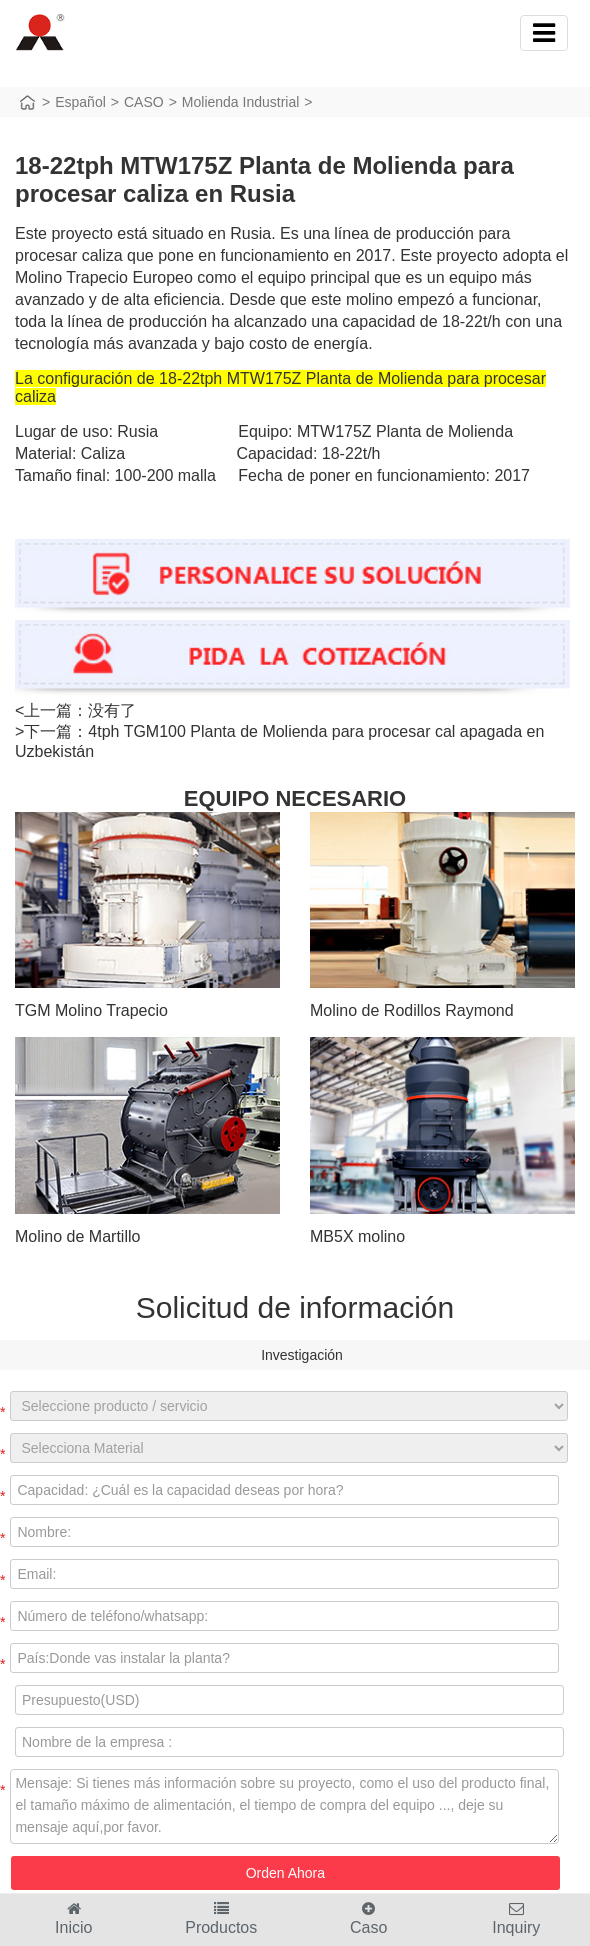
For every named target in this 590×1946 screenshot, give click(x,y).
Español (80, 102)
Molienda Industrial (241, 102)
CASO (144, 102)
